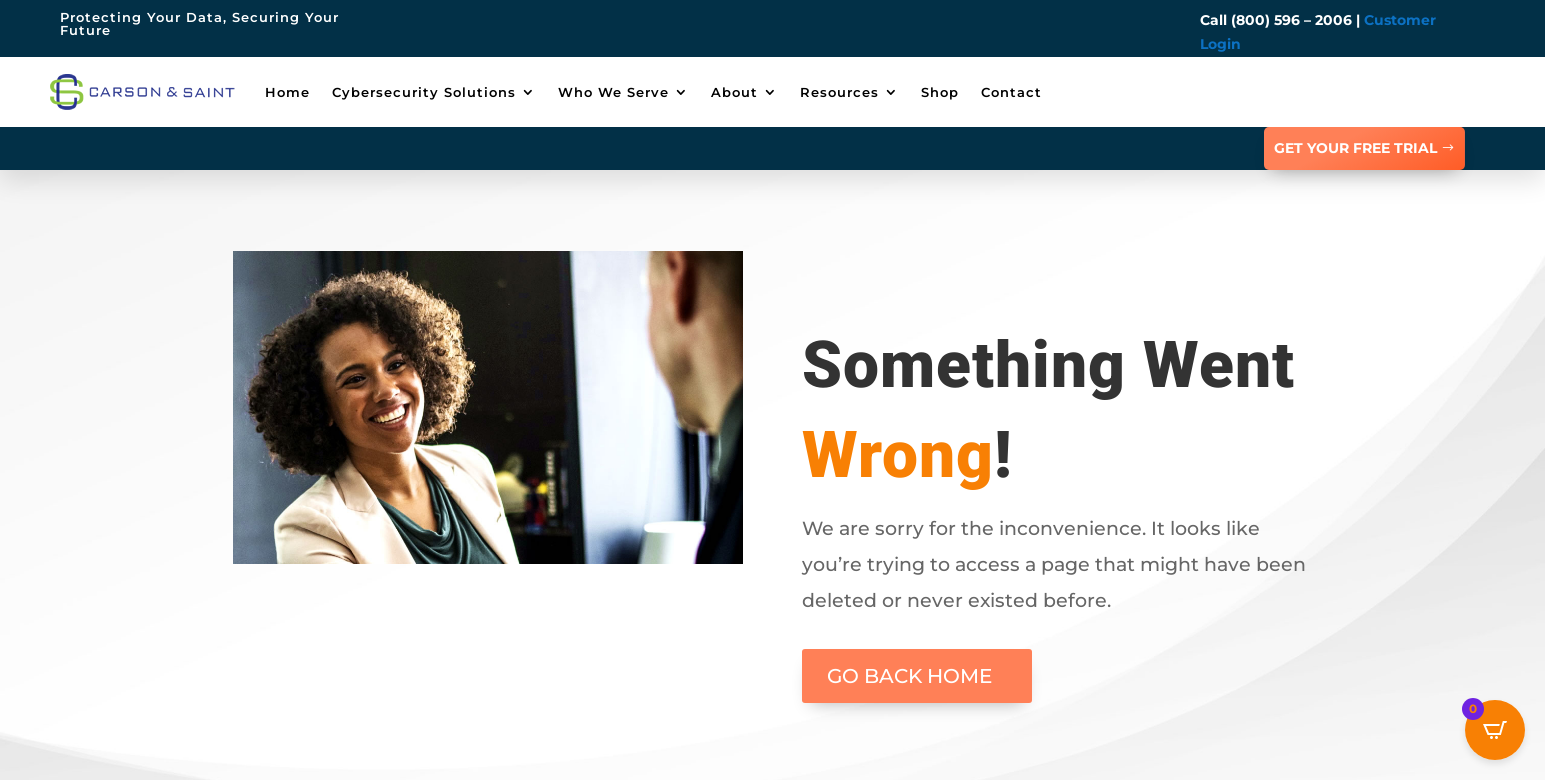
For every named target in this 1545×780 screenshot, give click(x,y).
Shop (940, 92)
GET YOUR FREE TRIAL (1355, 148)
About (734, 92)
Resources (839, 92)
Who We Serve (613, 92)
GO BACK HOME (909, 676)
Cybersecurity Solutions (424, 92)
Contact (1011, 92)
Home (287, 92)
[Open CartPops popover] (1495, 730)
